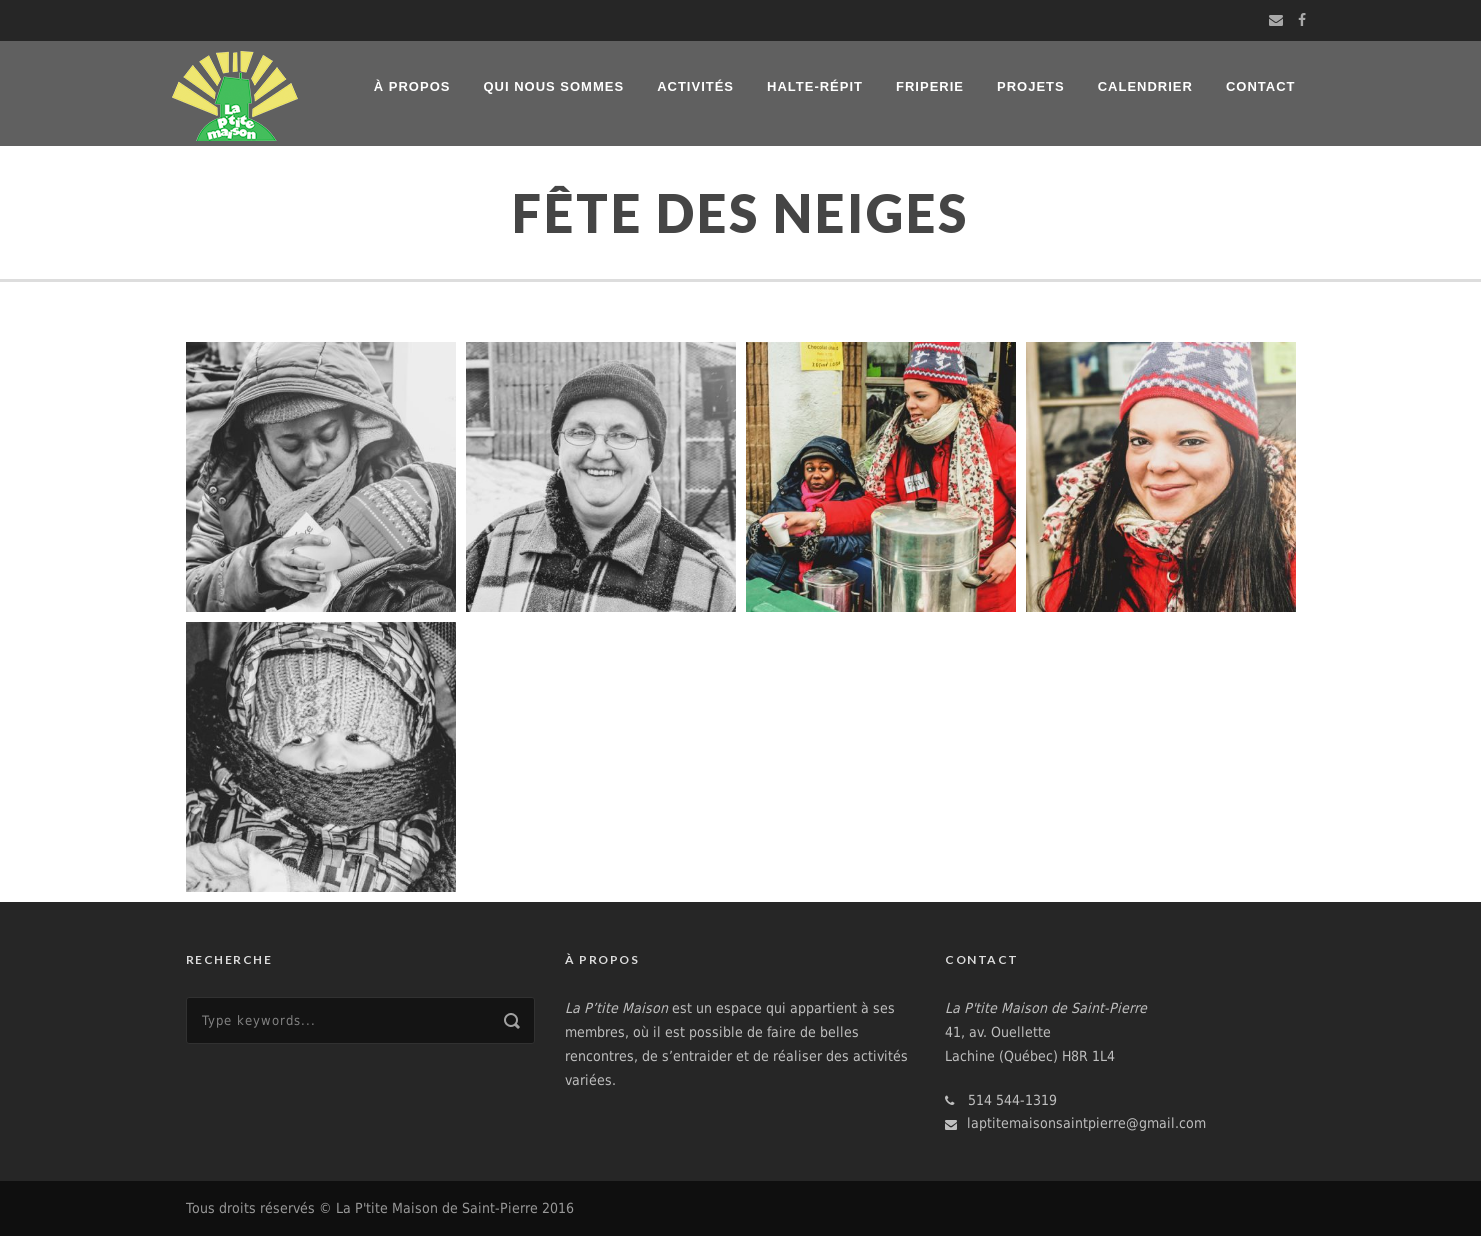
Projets (1031, 86)
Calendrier (1145, 86)
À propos (412, 86)
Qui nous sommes (553, 86)
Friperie (930, 86)
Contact (1261, 86)
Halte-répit (815, 86)
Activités (695, 86)
